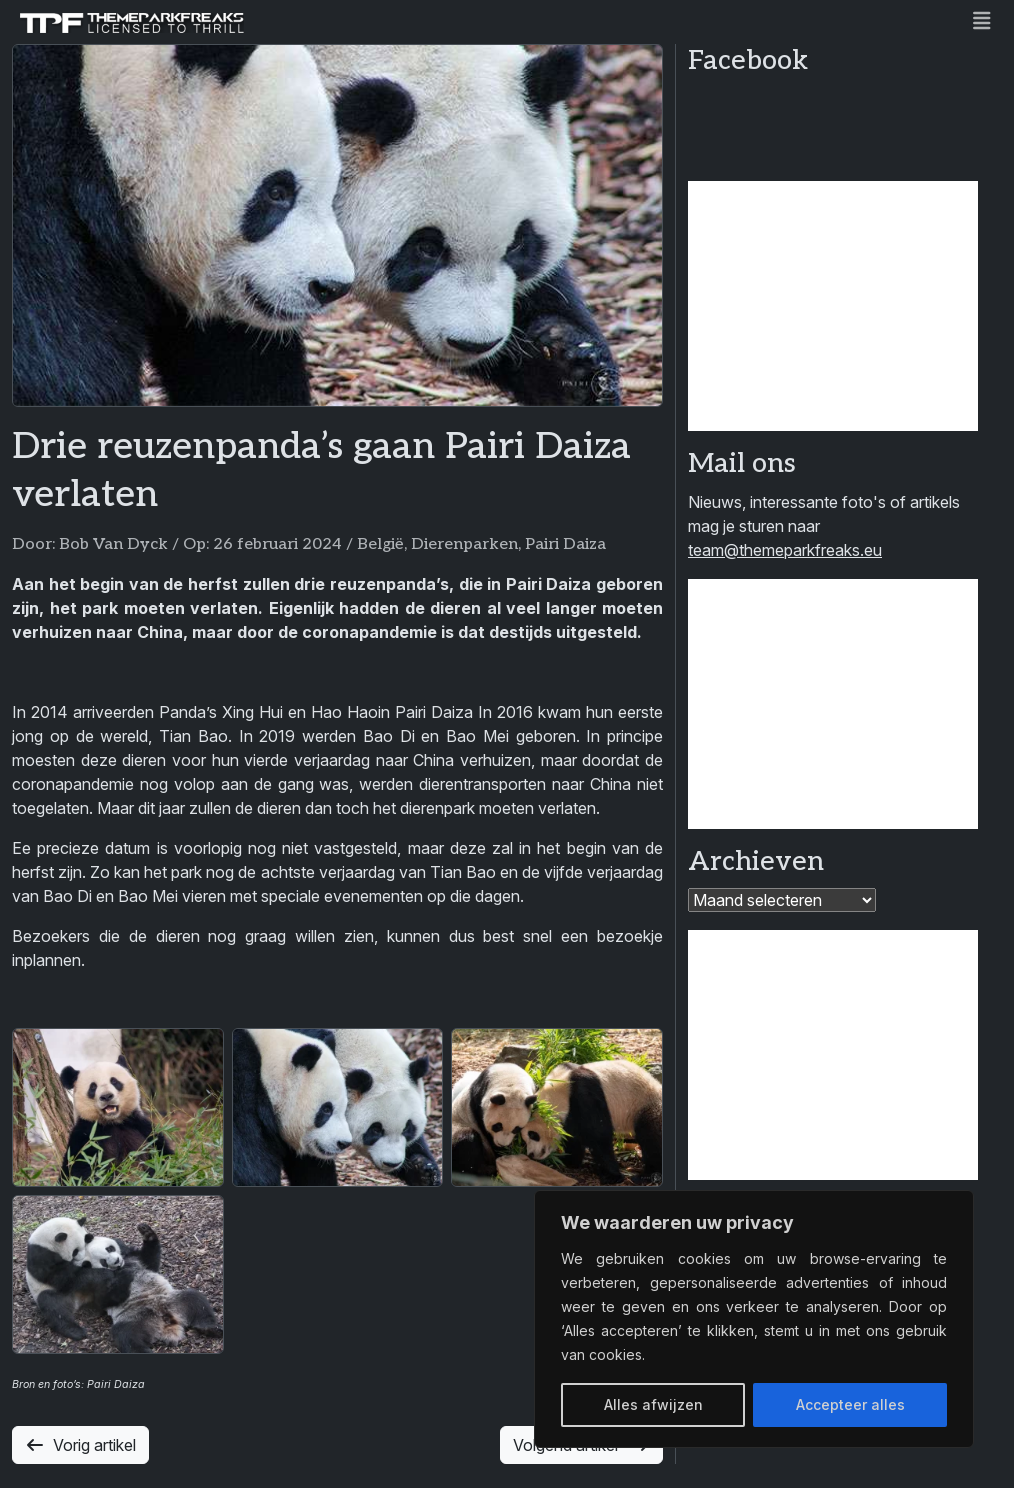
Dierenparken (464, 544)
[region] (754, 1319)
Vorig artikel (80, 1445)
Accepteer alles (850, 1404)
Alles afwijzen (653, 1404)
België (380, 544)
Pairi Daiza (565, 544)
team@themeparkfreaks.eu (785, 550)
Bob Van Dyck (113, 544)
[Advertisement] (833, 306)
